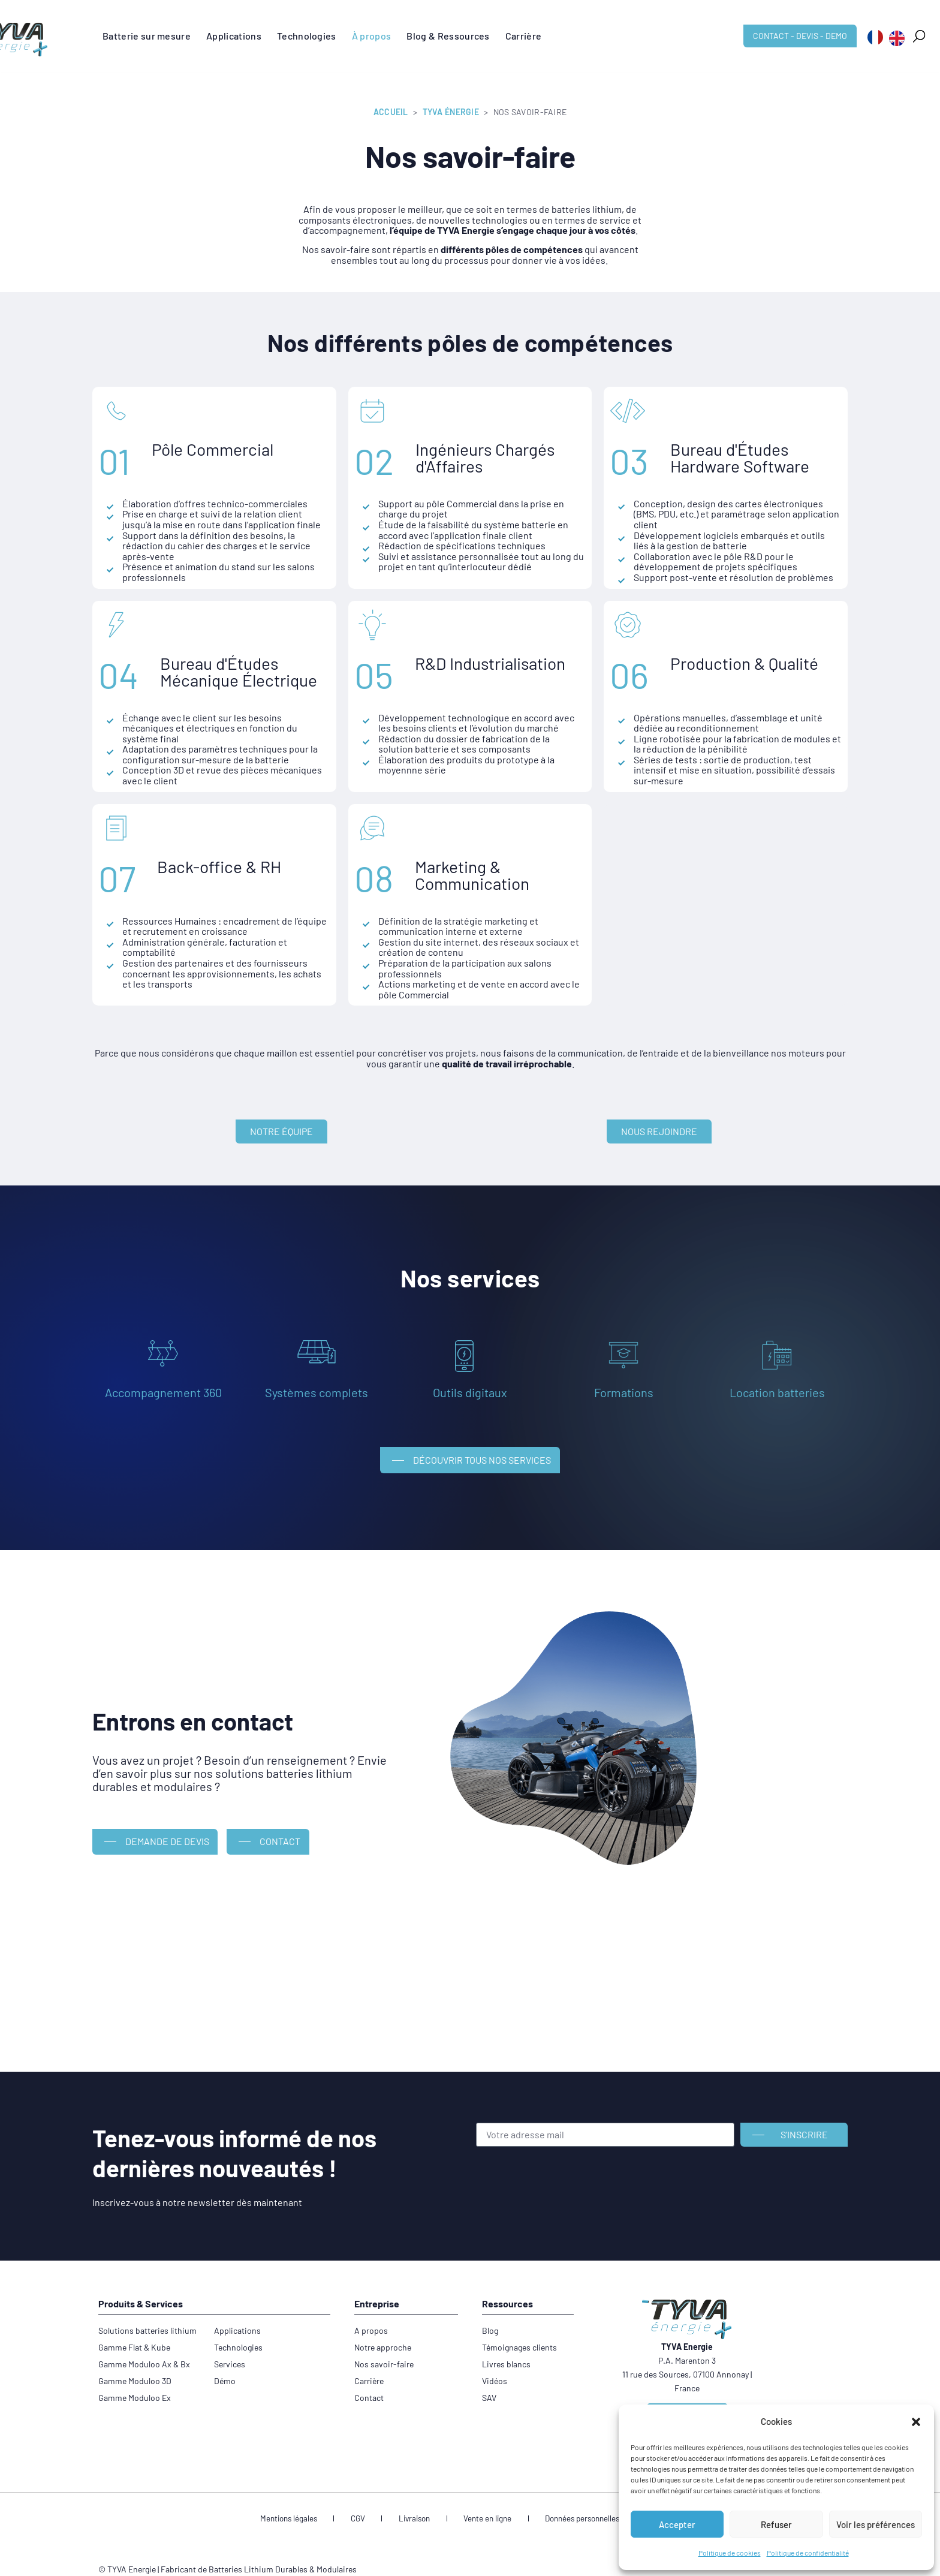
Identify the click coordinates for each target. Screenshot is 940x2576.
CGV (373, 2499)
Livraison (417, 2499)
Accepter (677, 2524)
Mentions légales (315, 2499)
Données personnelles (565, 2499)
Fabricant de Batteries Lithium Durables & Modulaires (259, 2551)
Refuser (776, 2524)
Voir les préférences (875, 2524)
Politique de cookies (729, 2552)
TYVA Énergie (451, 112)
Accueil (390, 112)
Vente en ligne (480, 2499)
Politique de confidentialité (808, 2552)
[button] (916, 2422)
